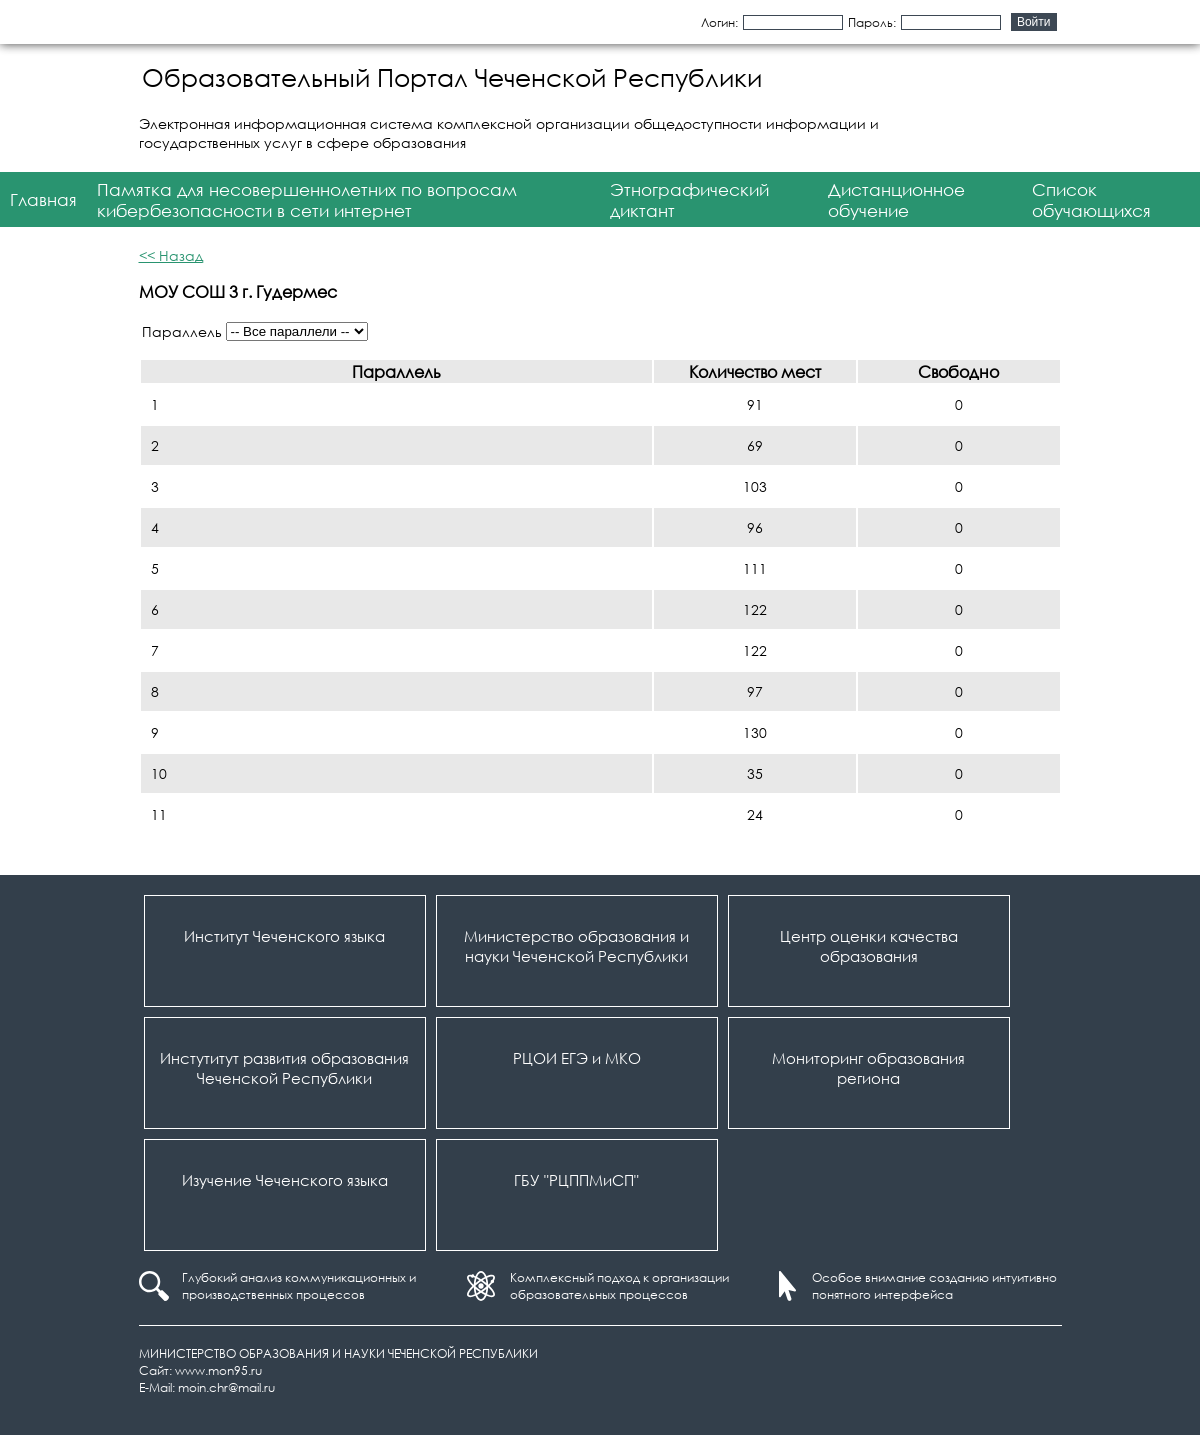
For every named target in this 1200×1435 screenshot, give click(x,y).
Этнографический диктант (689, 200)
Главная (43, 199)
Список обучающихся (1091, 200)
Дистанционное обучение (896, 200)
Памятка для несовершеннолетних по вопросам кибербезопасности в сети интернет (307, 200)
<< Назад (171, 255)
